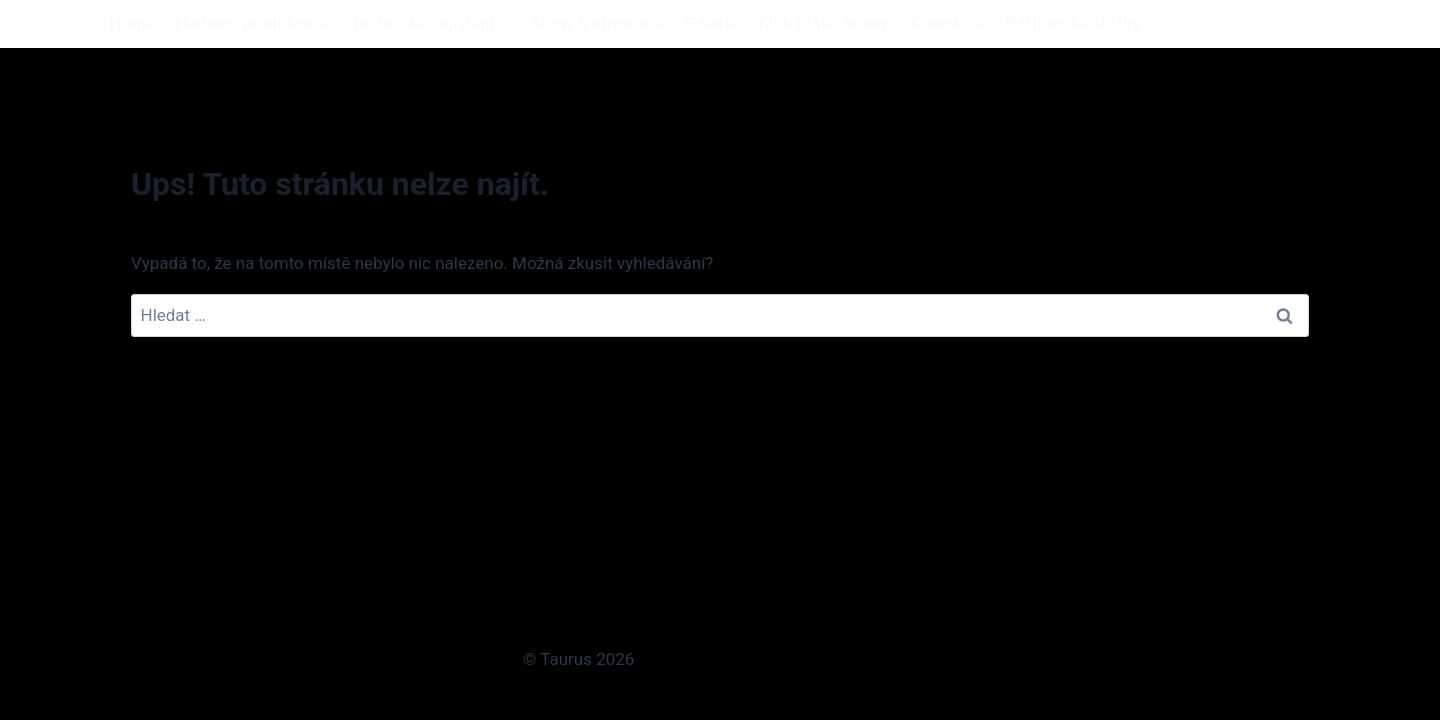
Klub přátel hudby (824, 23)
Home (132, 23)
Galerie (711, 23)
